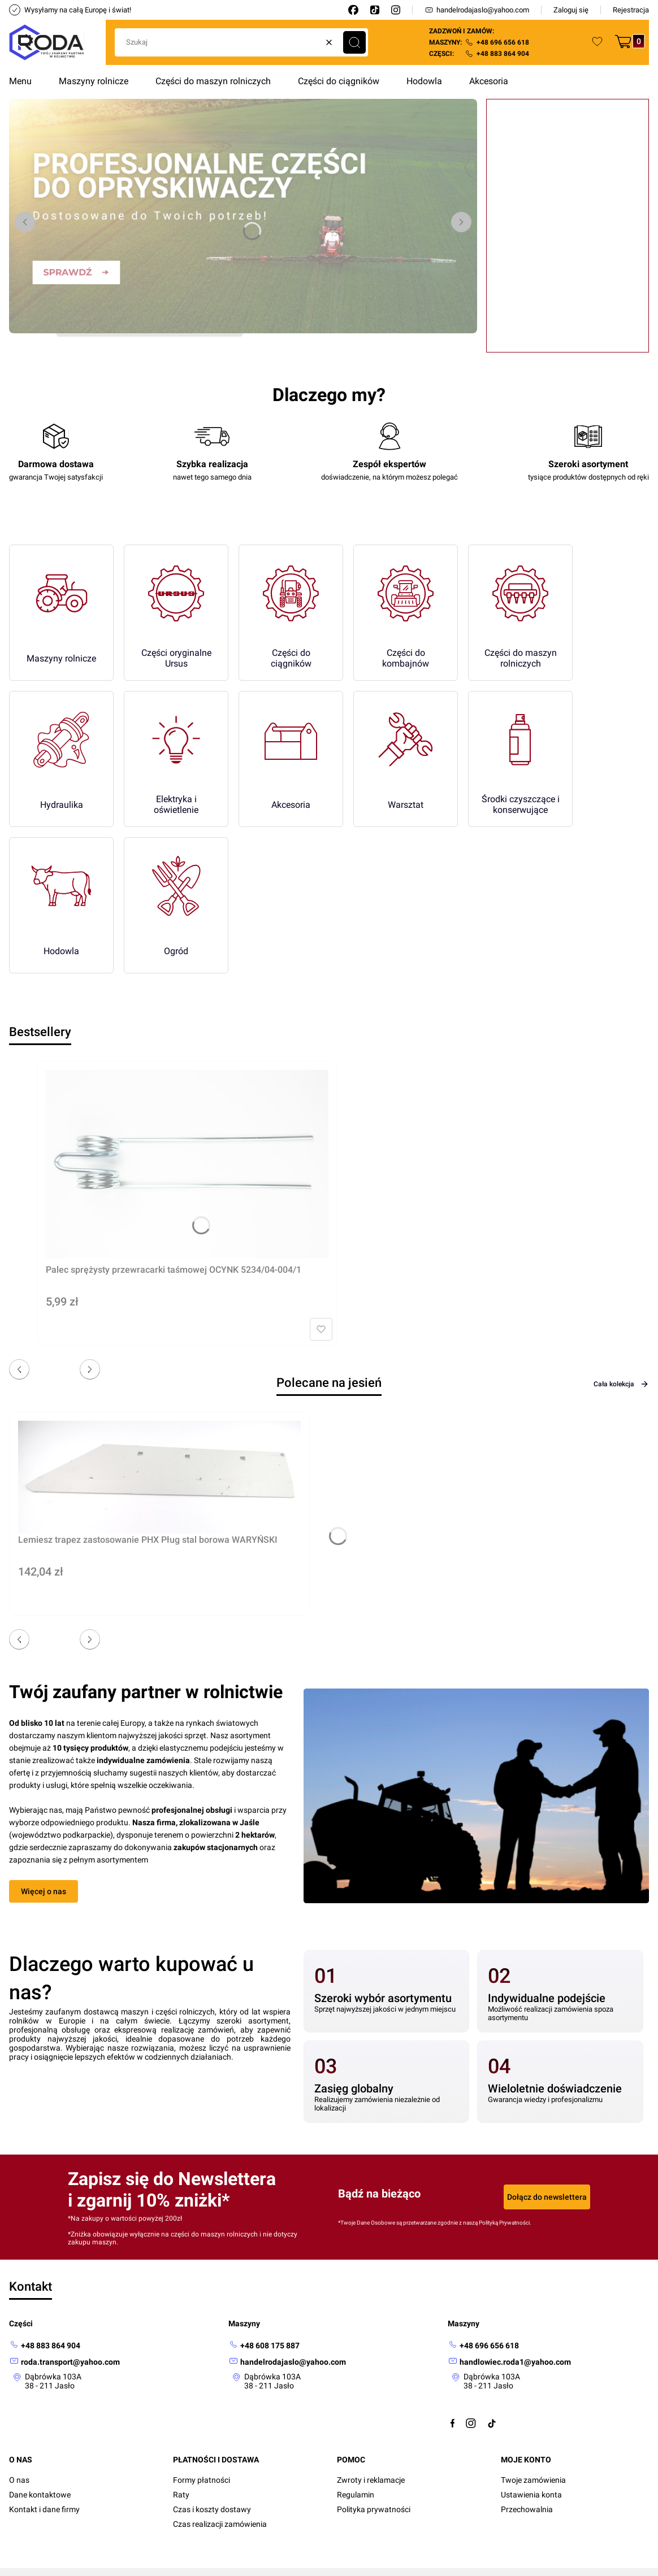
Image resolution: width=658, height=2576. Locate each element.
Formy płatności (201, 2479)
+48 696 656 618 (503, 42)
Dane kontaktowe (40, 2494)
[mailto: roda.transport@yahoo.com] (64, 2362)
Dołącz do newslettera (547, 2196)
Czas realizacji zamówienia (220, 2524)
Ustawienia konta (531, 2494)
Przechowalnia (527, 2509)
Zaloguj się (570, 10)
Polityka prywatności (373, 2509)
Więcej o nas (43, 1891)
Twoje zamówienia (533, 2479)
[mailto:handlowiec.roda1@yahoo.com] (509, 2362)
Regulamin (355, 2494)
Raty (181, 2494)
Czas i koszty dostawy (212, 2509)
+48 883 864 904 (503, 54)
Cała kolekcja (621, 1384)
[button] (354, 42)
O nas (19, 2479)
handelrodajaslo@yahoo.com (477, 10)
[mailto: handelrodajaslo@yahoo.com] (287, 2362)
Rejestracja (631, 10)
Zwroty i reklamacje (371, 2479)
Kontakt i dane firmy (44, 2509)
